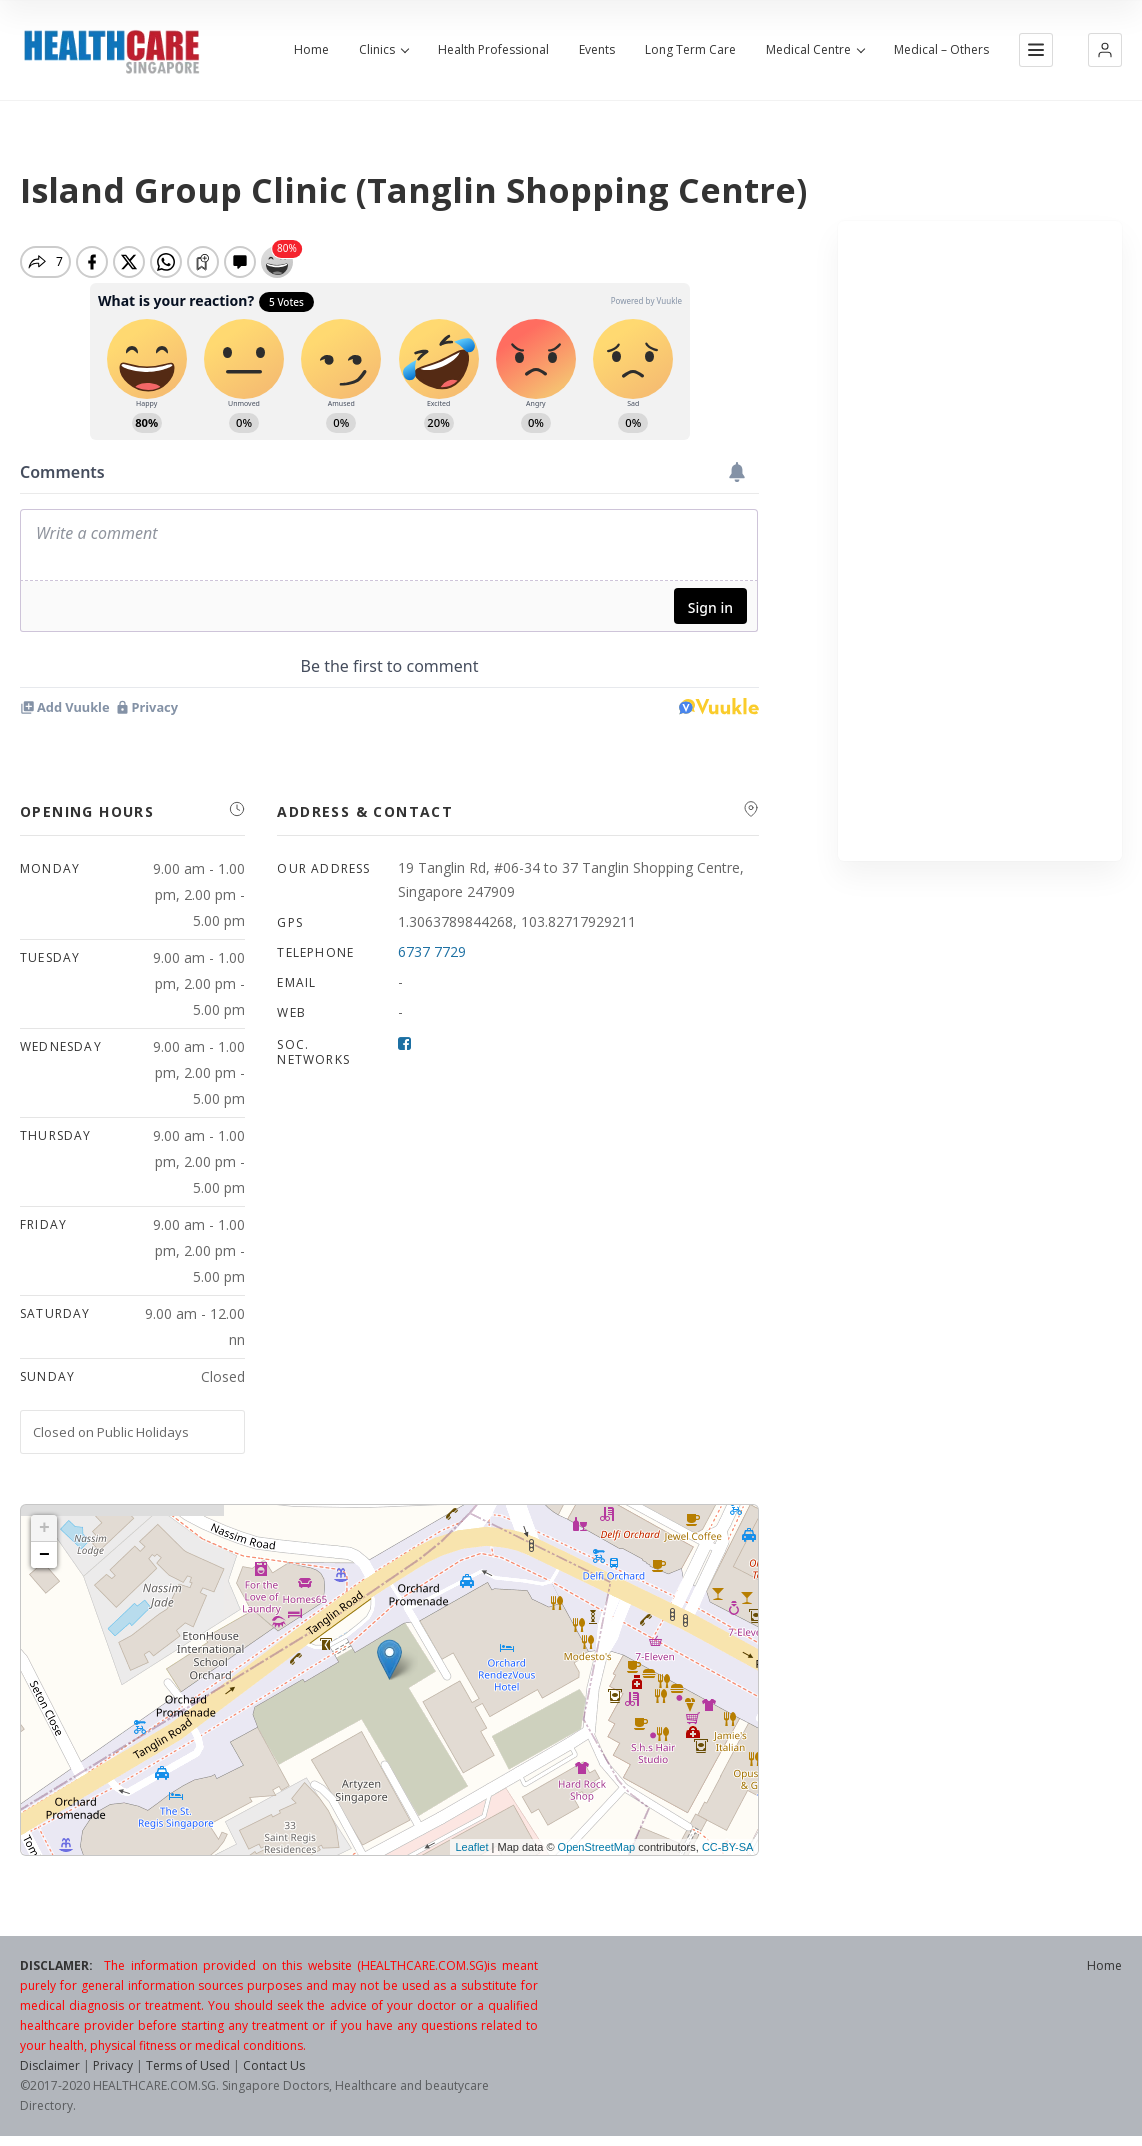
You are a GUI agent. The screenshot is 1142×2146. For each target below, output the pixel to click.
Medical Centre (815, 50)
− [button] (44, 1555)
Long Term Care (690, 50)
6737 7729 (432, 951)
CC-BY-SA (728, 1847)
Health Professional (493, 50)
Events (597, 50)
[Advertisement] (980, 541)
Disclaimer (50, 2065)
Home (311, 50)
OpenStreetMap (597, 1847)
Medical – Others (941, 50)
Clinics (383, 50)
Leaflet (471, 1847)
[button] (1105, 50)
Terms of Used (188, 2065)
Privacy (113, 2065)
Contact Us (274, 2065)
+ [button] (44, 1528)
